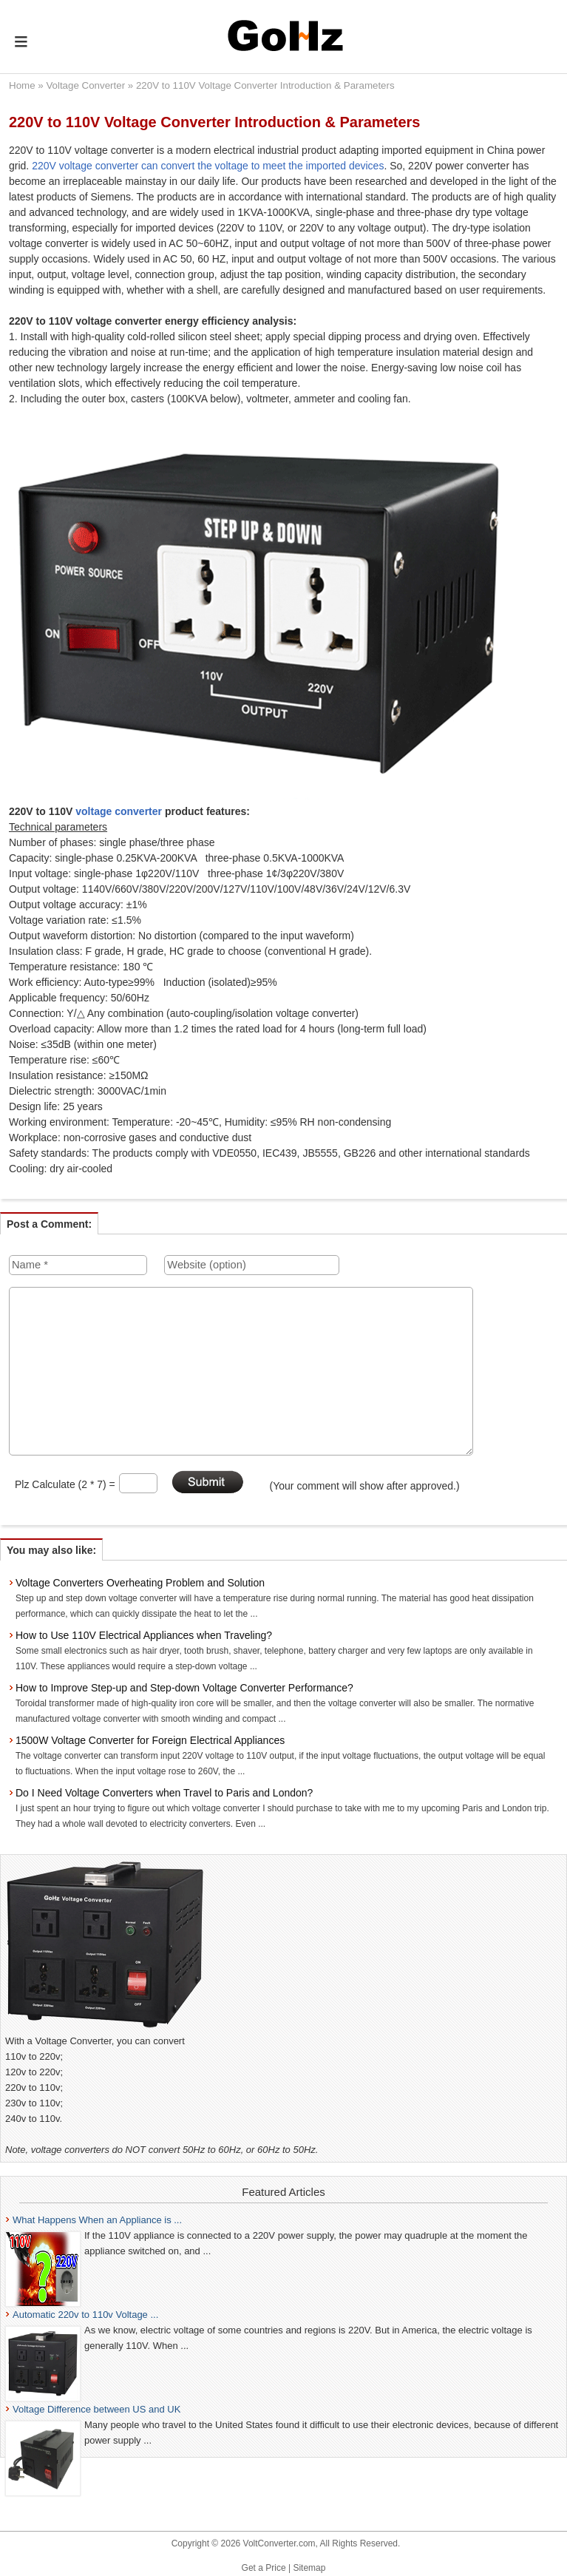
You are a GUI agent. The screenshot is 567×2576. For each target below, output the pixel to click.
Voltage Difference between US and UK (96, 2409)
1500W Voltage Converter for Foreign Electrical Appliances (150, 1740)
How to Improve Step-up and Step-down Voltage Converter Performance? (184, 1688)
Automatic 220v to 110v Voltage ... (85, 2314)
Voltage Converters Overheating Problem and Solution (140, 1583)
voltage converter (118, 811)
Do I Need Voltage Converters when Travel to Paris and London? (164, 1793)
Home (22, 85)
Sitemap (309, 2568)
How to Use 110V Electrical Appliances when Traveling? (144, 1635)
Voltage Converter (85, 85)
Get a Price (264, 2568)
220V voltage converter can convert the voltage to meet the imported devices (208, 166)
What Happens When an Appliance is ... (97, 2219)
